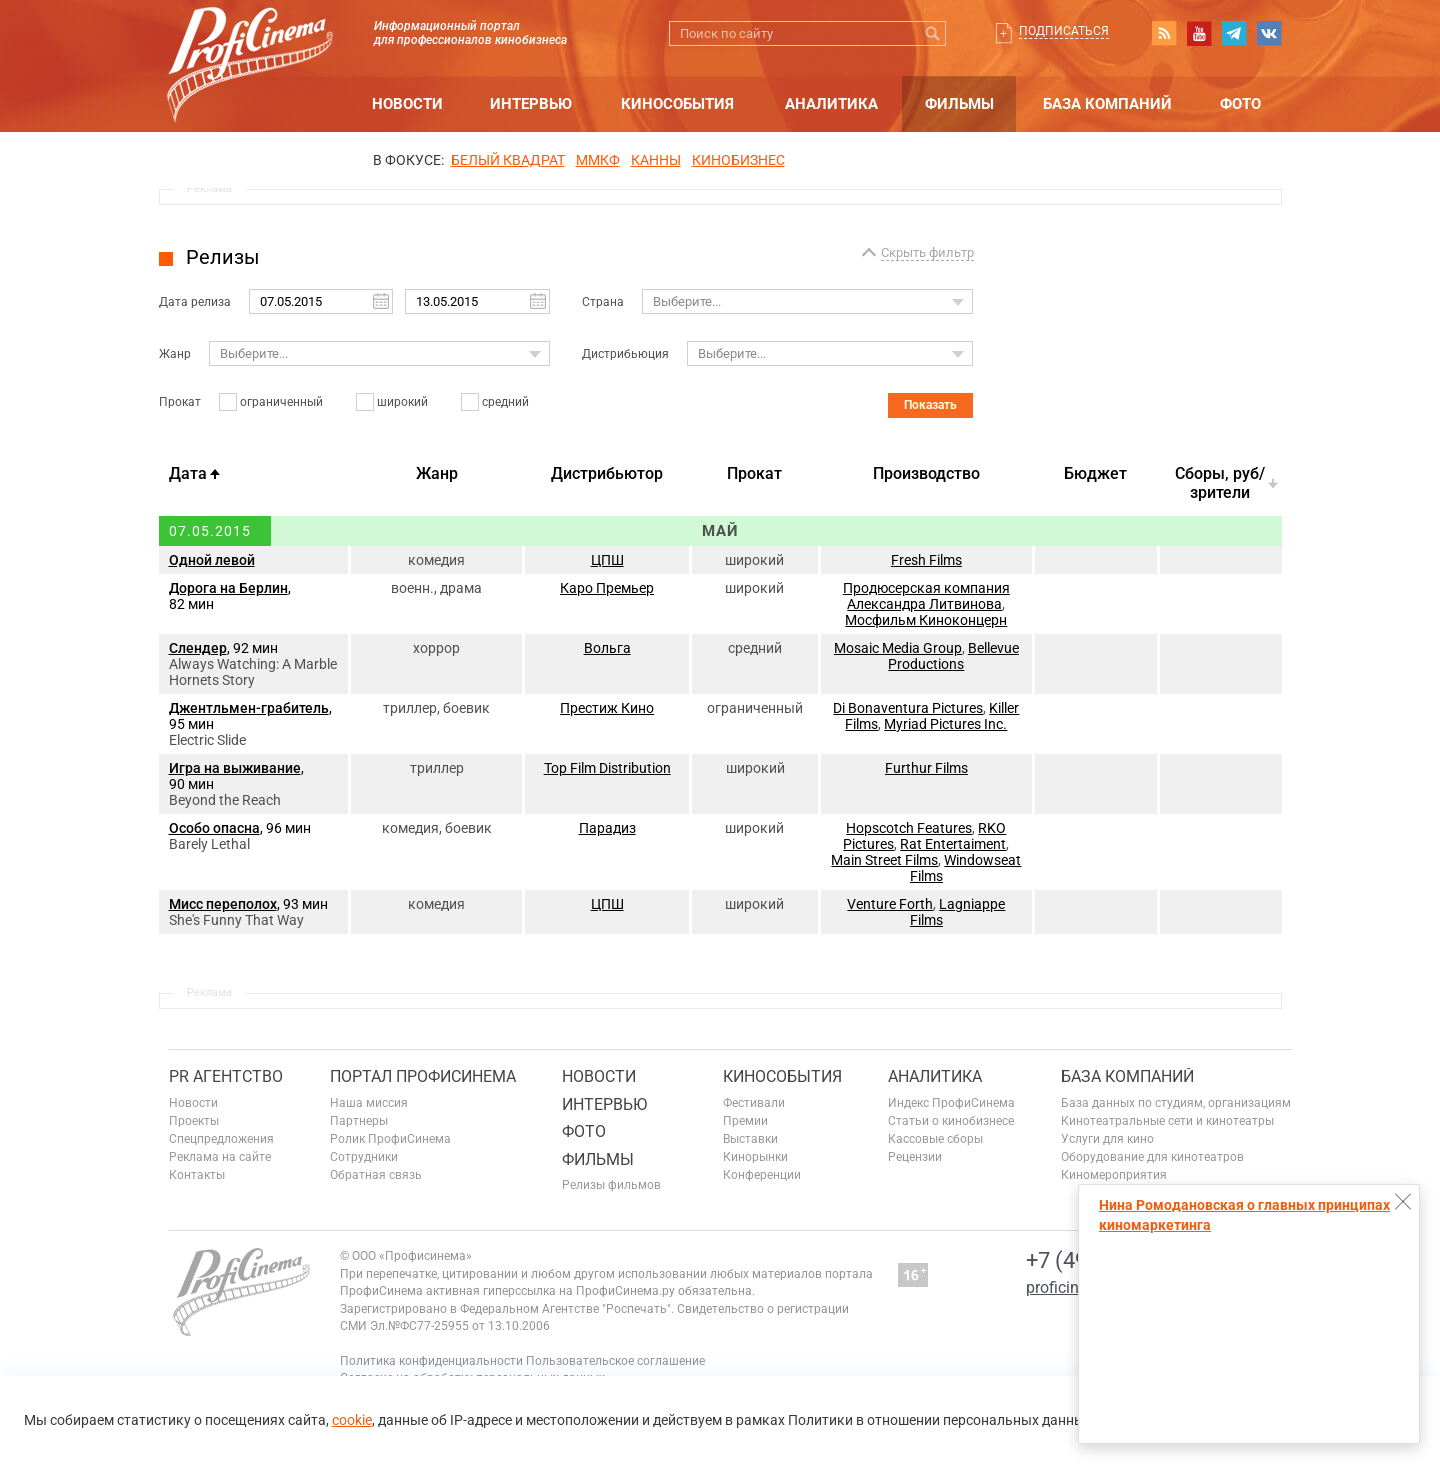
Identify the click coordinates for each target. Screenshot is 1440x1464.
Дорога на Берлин (228, 588)
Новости (407, 104)
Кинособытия (677, 104)
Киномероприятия (1114, 1175)
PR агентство (226, 1076)
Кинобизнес (738, 160)
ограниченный (281, 402)
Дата (188, 473)
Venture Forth (890, 904)
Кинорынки (755, 1157)
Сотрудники (364, 1157)
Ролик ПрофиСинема (390, 1139)
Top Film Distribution (607, 768)
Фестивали (754, 1103)
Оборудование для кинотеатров (1152, 1157)
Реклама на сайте (220, 1157)
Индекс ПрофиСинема (951, 1103)
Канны (656, 160)
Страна (603, 302)
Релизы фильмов (611, 1185)
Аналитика (831, 104)
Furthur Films (926, 768)
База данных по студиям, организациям (1176, 1103)
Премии (745, 1121)
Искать (933, 33)
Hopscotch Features (909, 828)
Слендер (198, 648)
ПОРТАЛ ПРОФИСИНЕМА (423, 1076)
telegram (1234, 33)
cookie (352, 1420)
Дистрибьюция (625, 354)
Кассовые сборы (935, 1139)
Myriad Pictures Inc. (945, 724)
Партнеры (359, 1121)
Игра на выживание (235, 768)
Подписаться (1064, 31)
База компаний (1107, 104)
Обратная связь (376, 1175)
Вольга (607, 648)
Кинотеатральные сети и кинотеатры (1167, 1121)
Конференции (762, 1175)
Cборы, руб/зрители (1220, 483)
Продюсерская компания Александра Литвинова (926, 596)
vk (1269, 33)
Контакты (197, 1175)
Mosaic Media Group (898, 648)
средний (505, 402)
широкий (402, 402)
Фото (1240, 104)
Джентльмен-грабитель (249, 708)
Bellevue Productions (953, 656)
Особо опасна (214, 828)
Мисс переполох (223, 904)
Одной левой (212, 560)
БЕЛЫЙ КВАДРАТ (508, 160)
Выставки (750, 1139)
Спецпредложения (221, 1139)
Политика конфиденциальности (431, 1361)
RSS (1164, 33)
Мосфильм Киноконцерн (926, 620)
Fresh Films (926, 560)
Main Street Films (884, 860)
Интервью (531, 104)
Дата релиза (195, 302)
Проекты (194, 1121)
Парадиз (607, 828)
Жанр (175, 354)
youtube (1199, 33)
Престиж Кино (607, 708)
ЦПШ (607, 560)
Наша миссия (369, 1103)
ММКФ (598, 160)
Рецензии (915, 1157)
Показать (930, 405)
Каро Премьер (607, 588)
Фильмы (959, 104)
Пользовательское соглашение (615, 1361)
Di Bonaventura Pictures (908, 708)
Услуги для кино (1107, 1139)
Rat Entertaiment (953, 844)
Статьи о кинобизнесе (951, 1121)
